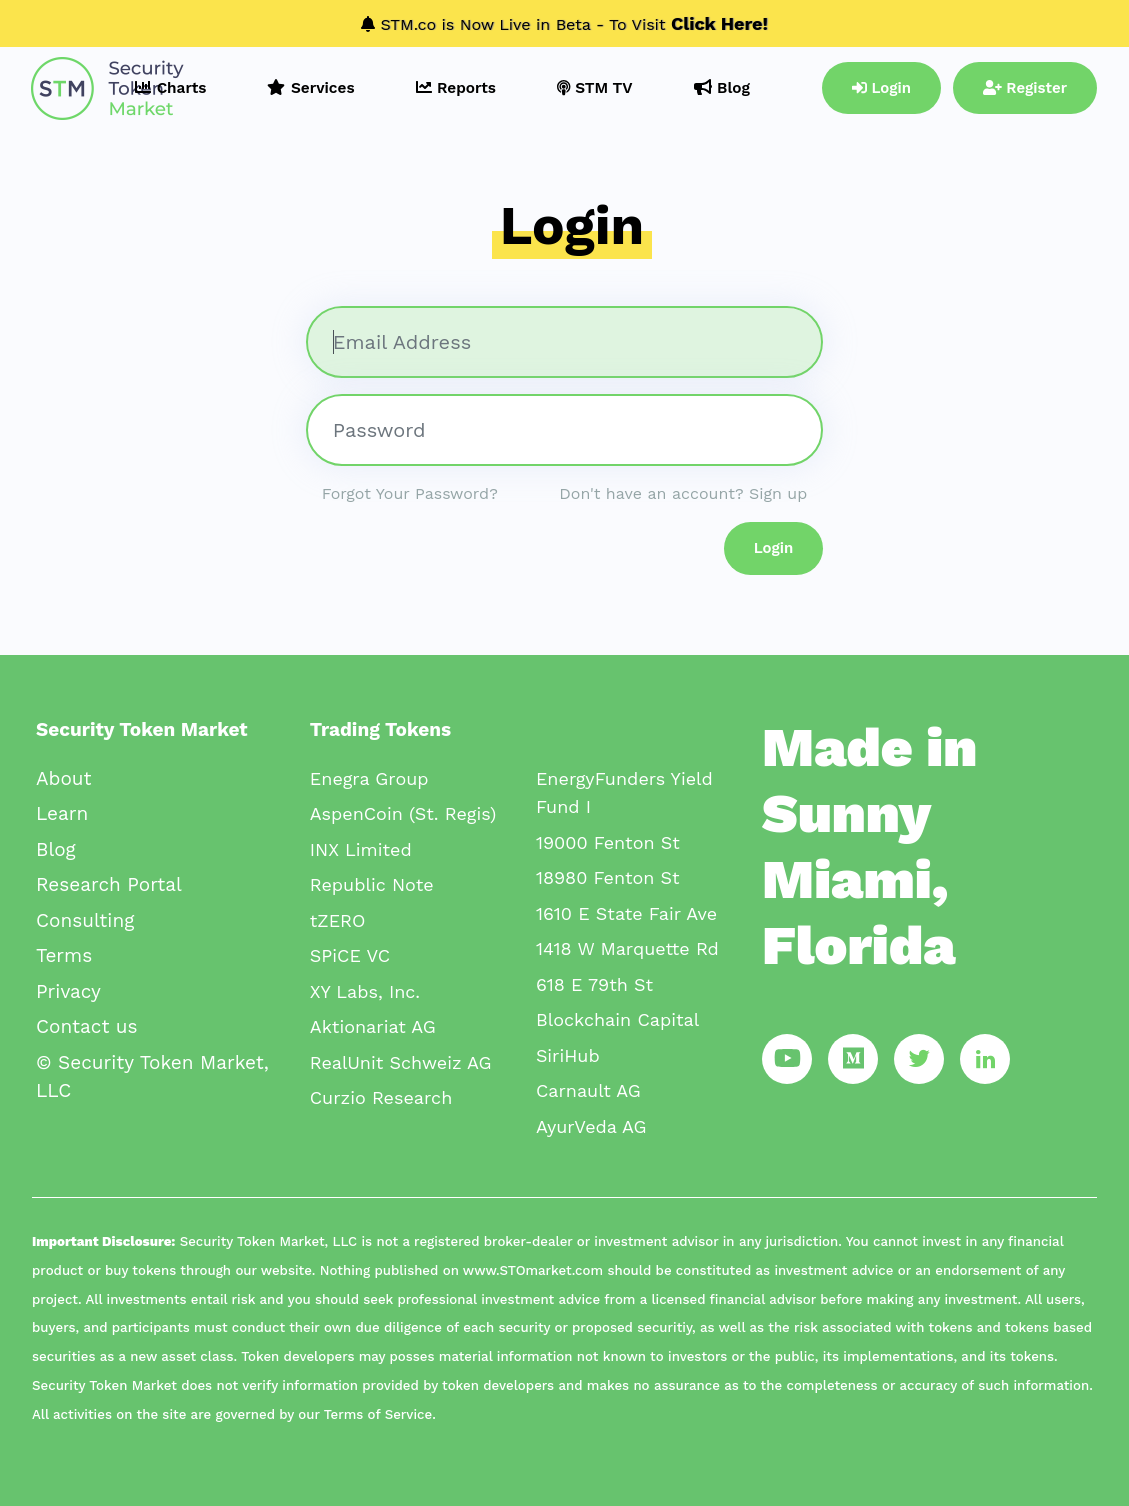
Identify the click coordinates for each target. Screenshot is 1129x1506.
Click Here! (719, 23)
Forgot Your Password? (410, 493)
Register (1025, 88)
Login (881, 88)
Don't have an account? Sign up (683, 493)
